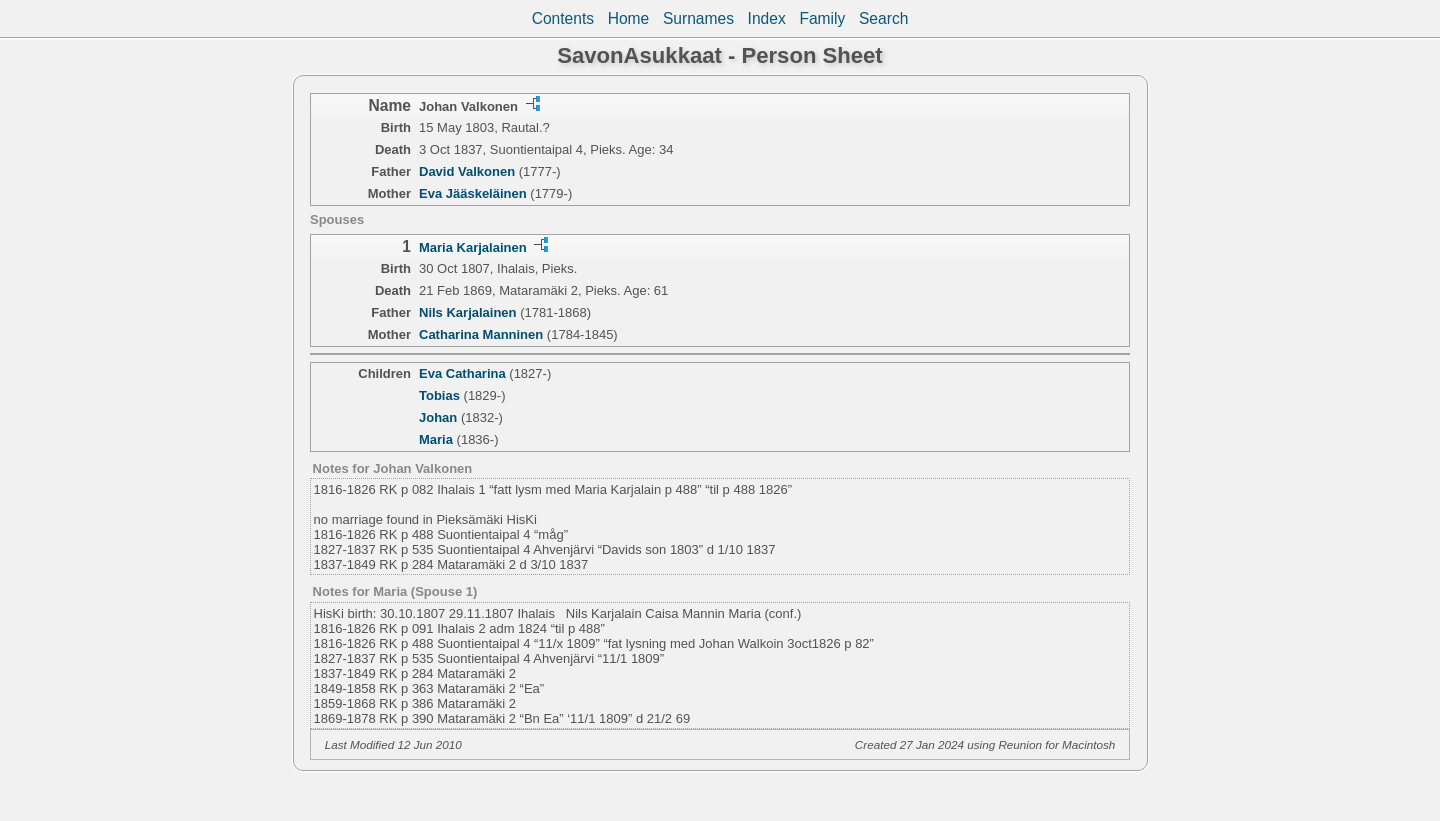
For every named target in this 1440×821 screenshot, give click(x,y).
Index (767, 18)
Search (883, 18)
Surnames (698, 18)
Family (822, 18)
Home (629, 18)
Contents (563, 18)
